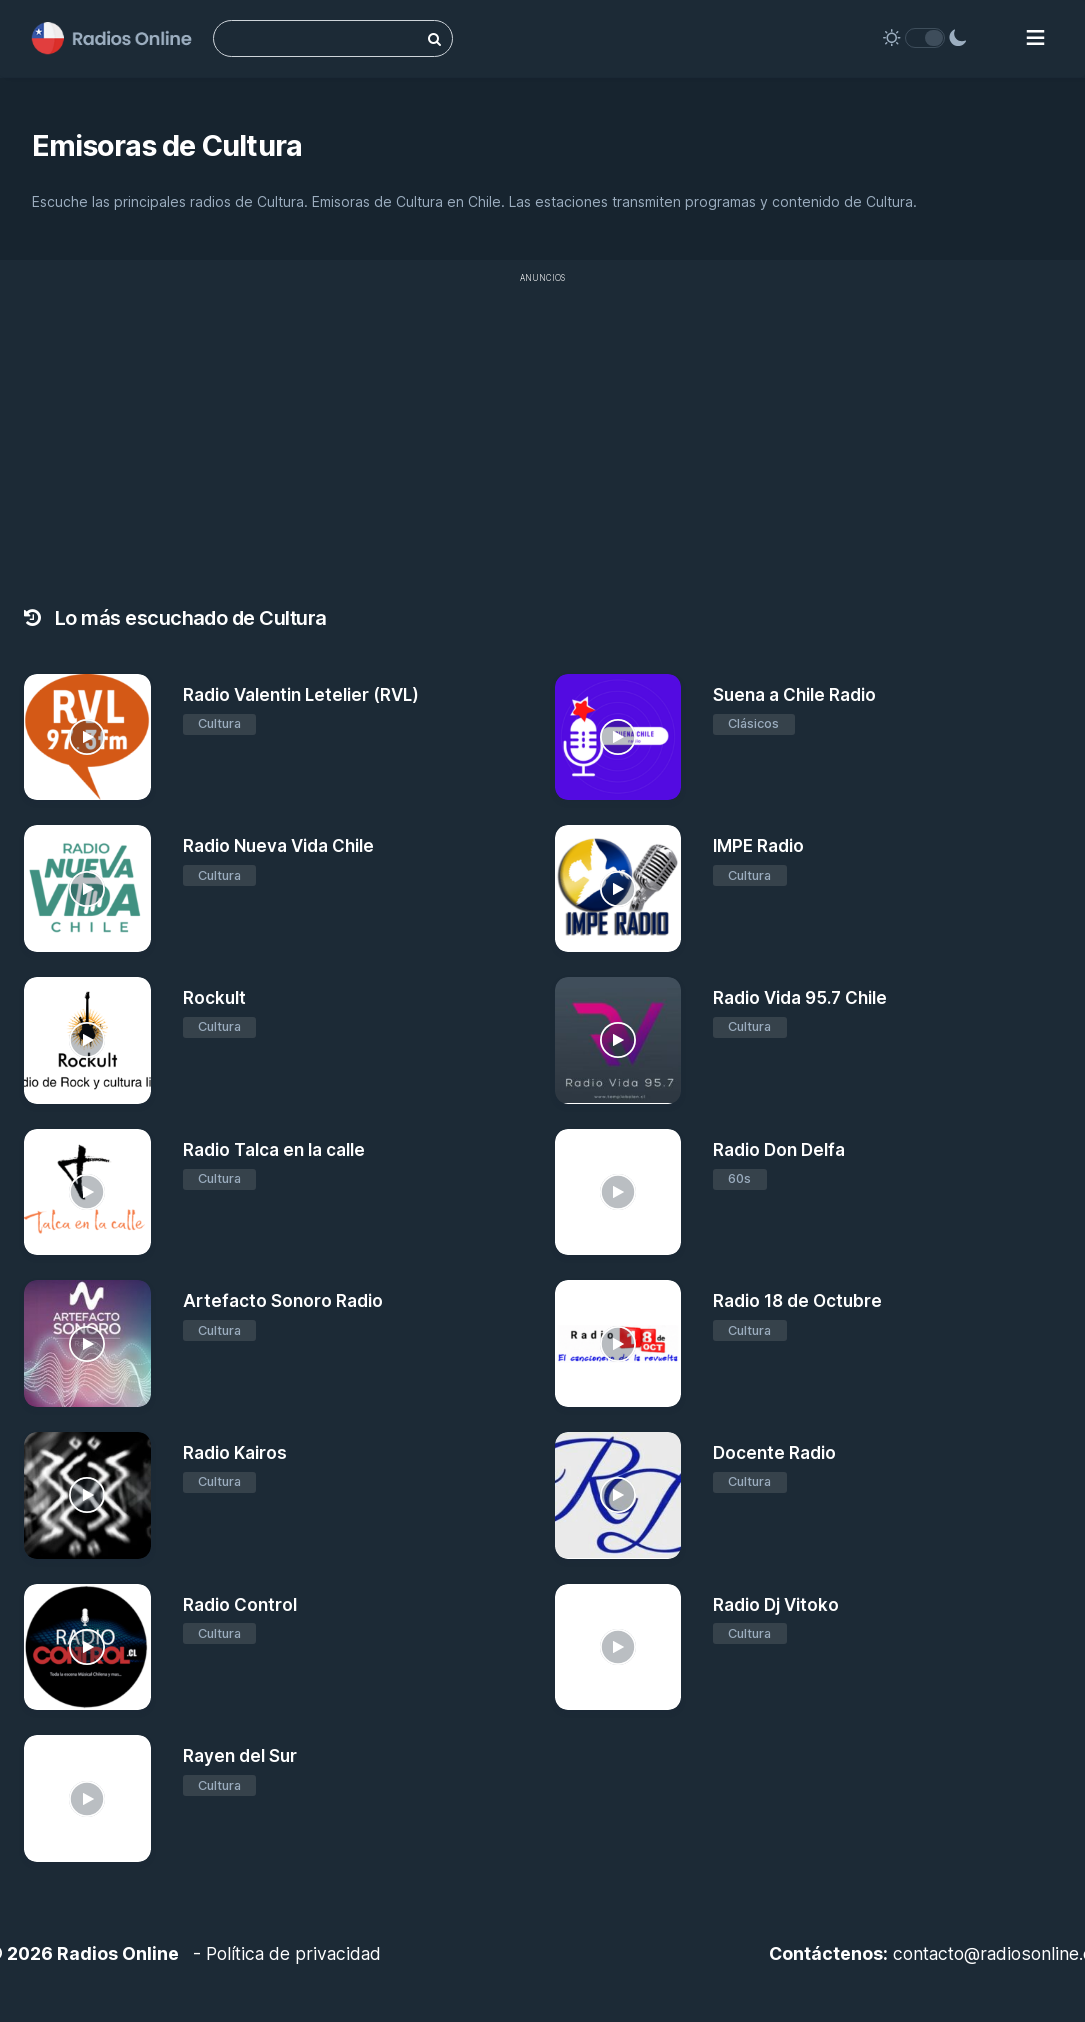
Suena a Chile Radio (794, 695)
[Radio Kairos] (87, 1495)
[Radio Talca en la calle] (87, 1192)
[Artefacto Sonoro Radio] (87, 1343)
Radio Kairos (235, 1453)
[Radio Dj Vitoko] (618, 1647)
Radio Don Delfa (779, 1150)
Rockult (214, 998)
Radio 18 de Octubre (797, 1301)
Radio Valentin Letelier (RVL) (301, 695)
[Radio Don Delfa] (618, 1192)
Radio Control (240, 1605)
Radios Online (118, 1953)
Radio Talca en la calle (274, 1150)
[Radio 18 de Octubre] (618, 1343)
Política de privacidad (293, 1953)
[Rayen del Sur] (87, 1798)
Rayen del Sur (240, 1756)
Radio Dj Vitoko (776, 1605)
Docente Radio (774, 1453)
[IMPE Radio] (618, 888)
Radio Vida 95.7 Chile (800, 998)
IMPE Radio (758, 846)
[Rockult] (87, 1040)
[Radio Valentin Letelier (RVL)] (87, 737)
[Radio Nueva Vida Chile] (87, 888)
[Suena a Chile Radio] (618, 737)
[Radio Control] (87, 1647)
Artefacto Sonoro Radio (283, 1301)
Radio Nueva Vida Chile (278, 846)
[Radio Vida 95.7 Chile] (618, 1040)
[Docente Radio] (618, 1495)
